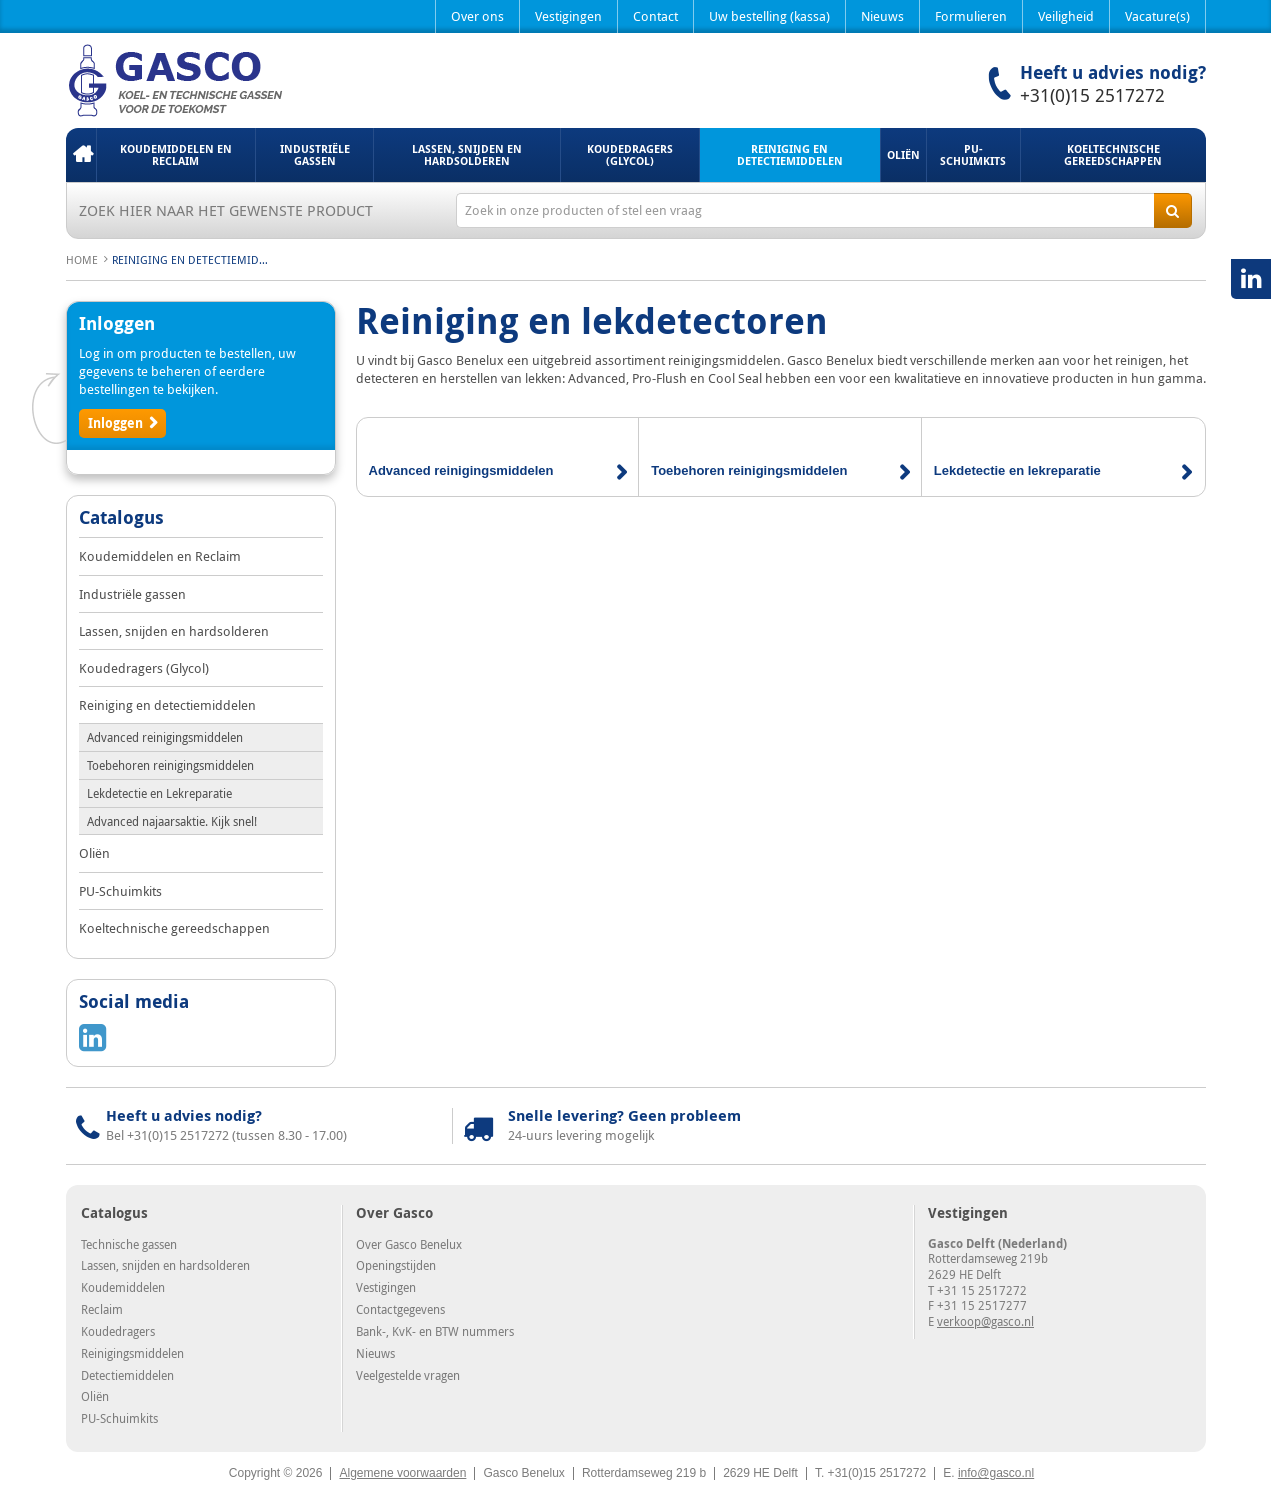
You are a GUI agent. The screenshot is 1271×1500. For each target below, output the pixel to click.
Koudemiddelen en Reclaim (176, 154)
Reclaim (102, 1309)
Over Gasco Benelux (409, 1244)
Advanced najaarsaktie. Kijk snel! (172, 821)
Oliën (903, 154)
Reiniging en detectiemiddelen (790, 154)
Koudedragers (118, 1331)
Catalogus (121, 519)
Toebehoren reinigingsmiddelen (170, 765)
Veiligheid (1066, 16)
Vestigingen (568, 16)
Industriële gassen (315, 154)
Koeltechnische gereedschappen (1113, 154)
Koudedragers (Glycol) (630, 154)
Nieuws (882, 16)
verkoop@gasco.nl (985, 1321)
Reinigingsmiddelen (132, 1353)
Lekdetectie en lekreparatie (1017, 470)
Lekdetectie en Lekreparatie (159, 793)
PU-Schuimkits (973, 154)
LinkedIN (1251, 279)
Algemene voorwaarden (402, 1473)
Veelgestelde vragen (408, 1375)
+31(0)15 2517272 (1092, 95)
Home (81, 155)
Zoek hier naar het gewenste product (226, 210)
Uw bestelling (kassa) (769, 16)
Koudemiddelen (123, 1287)
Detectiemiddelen (127, 1375)
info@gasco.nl (996, 1473)
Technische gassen (129, 1244)
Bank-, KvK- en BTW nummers (435, 1331)
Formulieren (971, 16)
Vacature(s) (1157, 16)
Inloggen (115, 423)
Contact (655, 16)
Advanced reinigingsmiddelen (165, 737)
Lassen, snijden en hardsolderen (467, 154)
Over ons (477, 16)
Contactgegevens (400, 1309)
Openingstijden (396, 1265)
